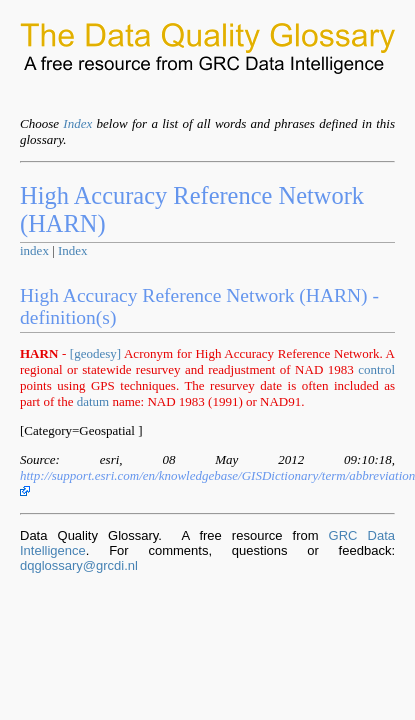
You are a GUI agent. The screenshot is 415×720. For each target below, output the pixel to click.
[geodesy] (95, 353)
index (34, 250)
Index (77, 123)
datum (93, 401)
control (376, 369)
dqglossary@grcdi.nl (79, 565)
